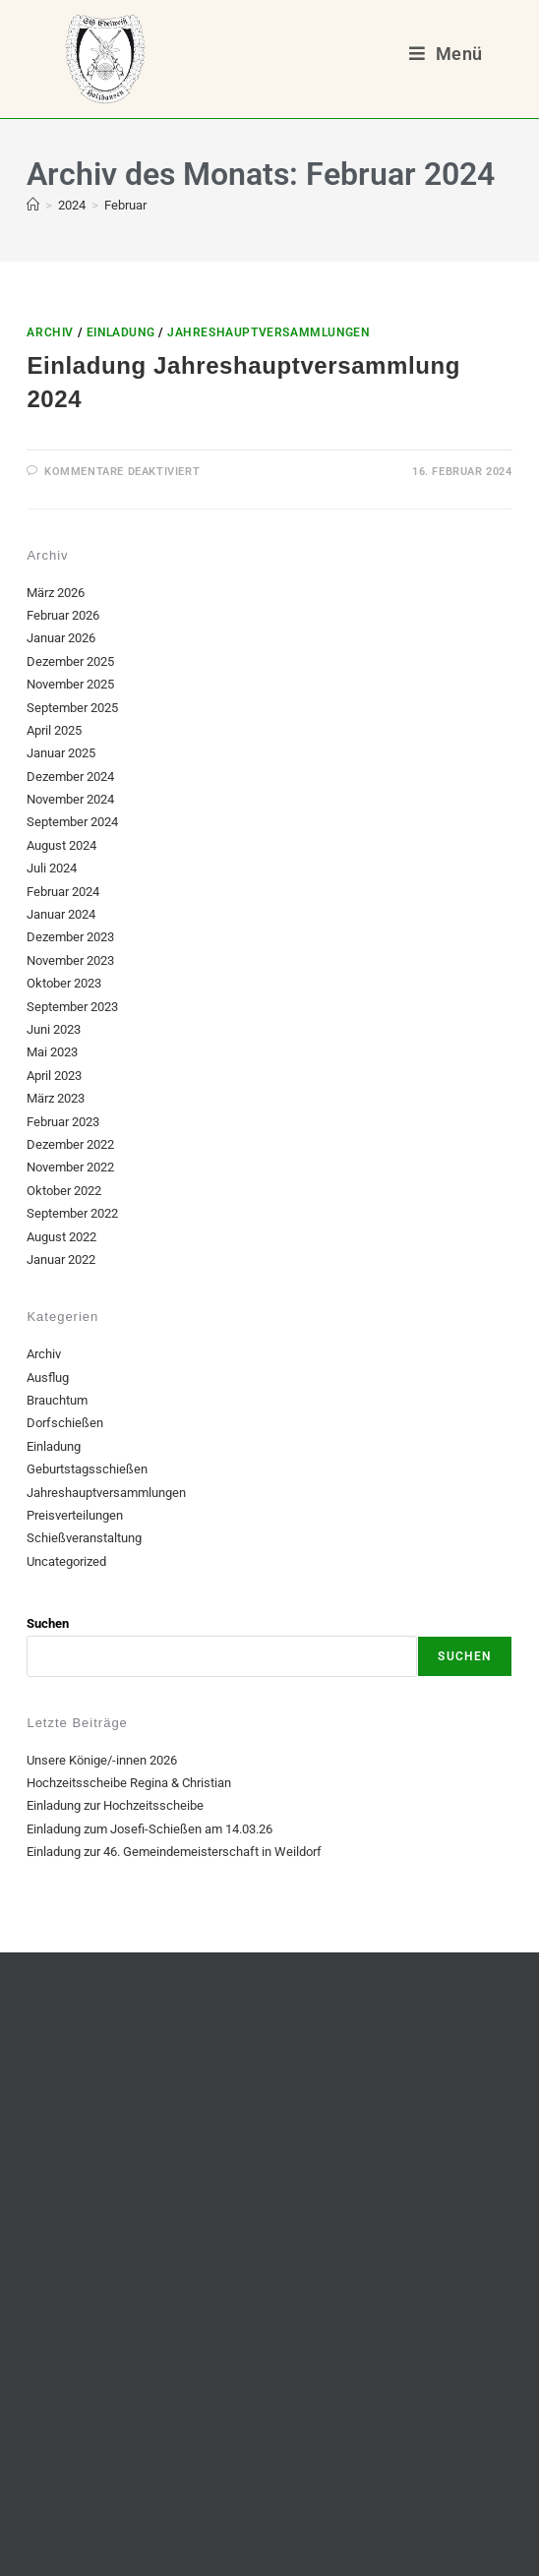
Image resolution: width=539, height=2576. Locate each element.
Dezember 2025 (70, 661)
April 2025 (54, 730)
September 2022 (72, 1213)
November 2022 (70, 1167)
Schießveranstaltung (84, 1537)
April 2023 (54, 1075)
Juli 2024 (52, 868)
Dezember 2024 (70, 776)
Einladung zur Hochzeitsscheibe (115, 1805)
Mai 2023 (52, 1052)
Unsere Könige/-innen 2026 (102, 1760)
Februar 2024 (63, 891)
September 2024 (72, 821)
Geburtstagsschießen (87, 1469)
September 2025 (72, 707)
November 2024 (70, 799)
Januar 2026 (61, 637)
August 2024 (61, 845)
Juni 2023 (54, 1029)
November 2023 (70, 960)
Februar (125, 205)
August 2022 (61, 1236)
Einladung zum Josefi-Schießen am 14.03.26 (149, 1829)
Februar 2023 (63, 1121)
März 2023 (56, 1098)
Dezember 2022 (70, 1144)
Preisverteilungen (75, 1515)
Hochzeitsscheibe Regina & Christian (129, 1782)
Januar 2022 (61, 1259)
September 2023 (72, 1006)
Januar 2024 (61, 914)
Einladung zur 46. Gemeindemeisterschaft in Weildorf (174, 1851)
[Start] (33, 205)
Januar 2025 (61, 753)
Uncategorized (66, 1561)
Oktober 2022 (64, 1190)
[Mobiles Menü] (445, 53)
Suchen (48, 1623)
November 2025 (70, 684)
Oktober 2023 (64, 983)
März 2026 (56, 592)
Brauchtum (57, 1400)
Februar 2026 (63, 615)
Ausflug (48, 1377)
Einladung (120, 332)
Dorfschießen (65, 1422)
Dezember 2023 (70, 936)
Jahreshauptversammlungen (268, 332)
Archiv (50, 332)
